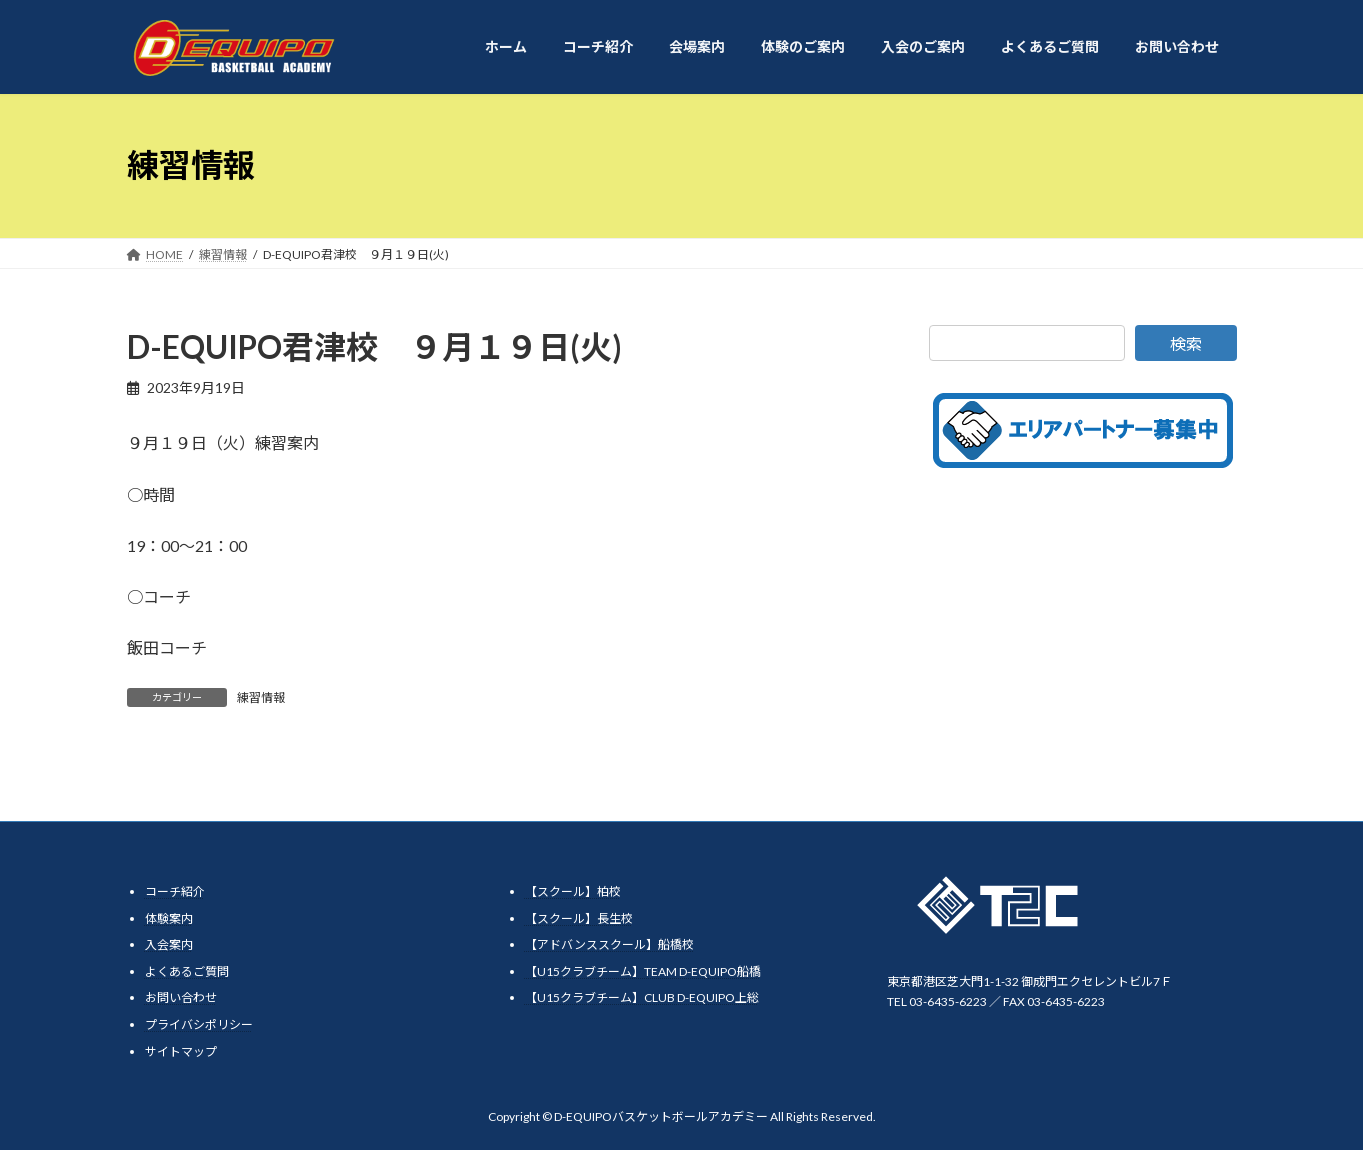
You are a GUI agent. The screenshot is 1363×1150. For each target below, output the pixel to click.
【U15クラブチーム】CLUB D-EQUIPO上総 (642, 997)
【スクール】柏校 (573, 891)
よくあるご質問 (187, 970)
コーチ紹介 (175, 891)
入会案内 (169, 944)
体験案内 (169, 917)
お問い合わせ (181, 997)
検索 (1186, 343)
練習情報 (261, 697)
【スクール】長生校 (579, 917)
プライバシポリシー (199, 1023)
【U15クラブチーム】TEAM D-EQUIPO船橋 (643, 970)
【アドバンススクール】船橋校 (609, 944)
